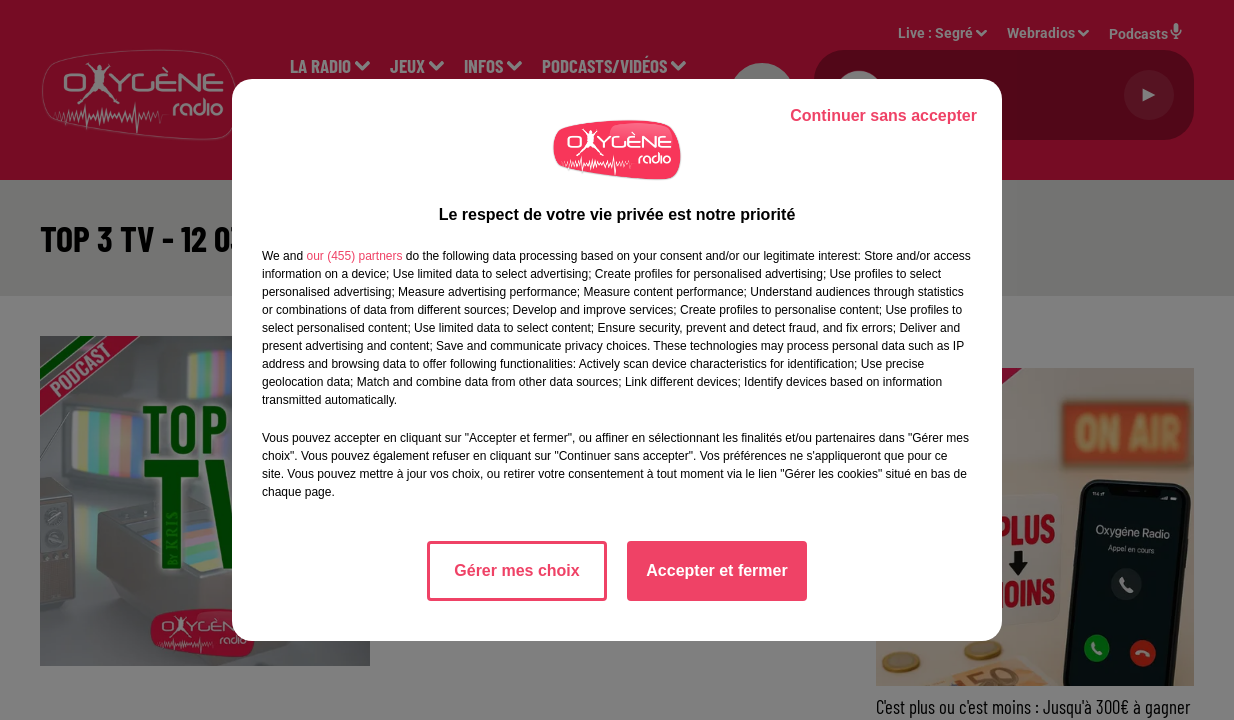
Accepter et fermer (716, 570)
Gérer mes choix (516, 570)
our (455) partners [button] (354, 256)
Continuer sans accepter (883, 115)
